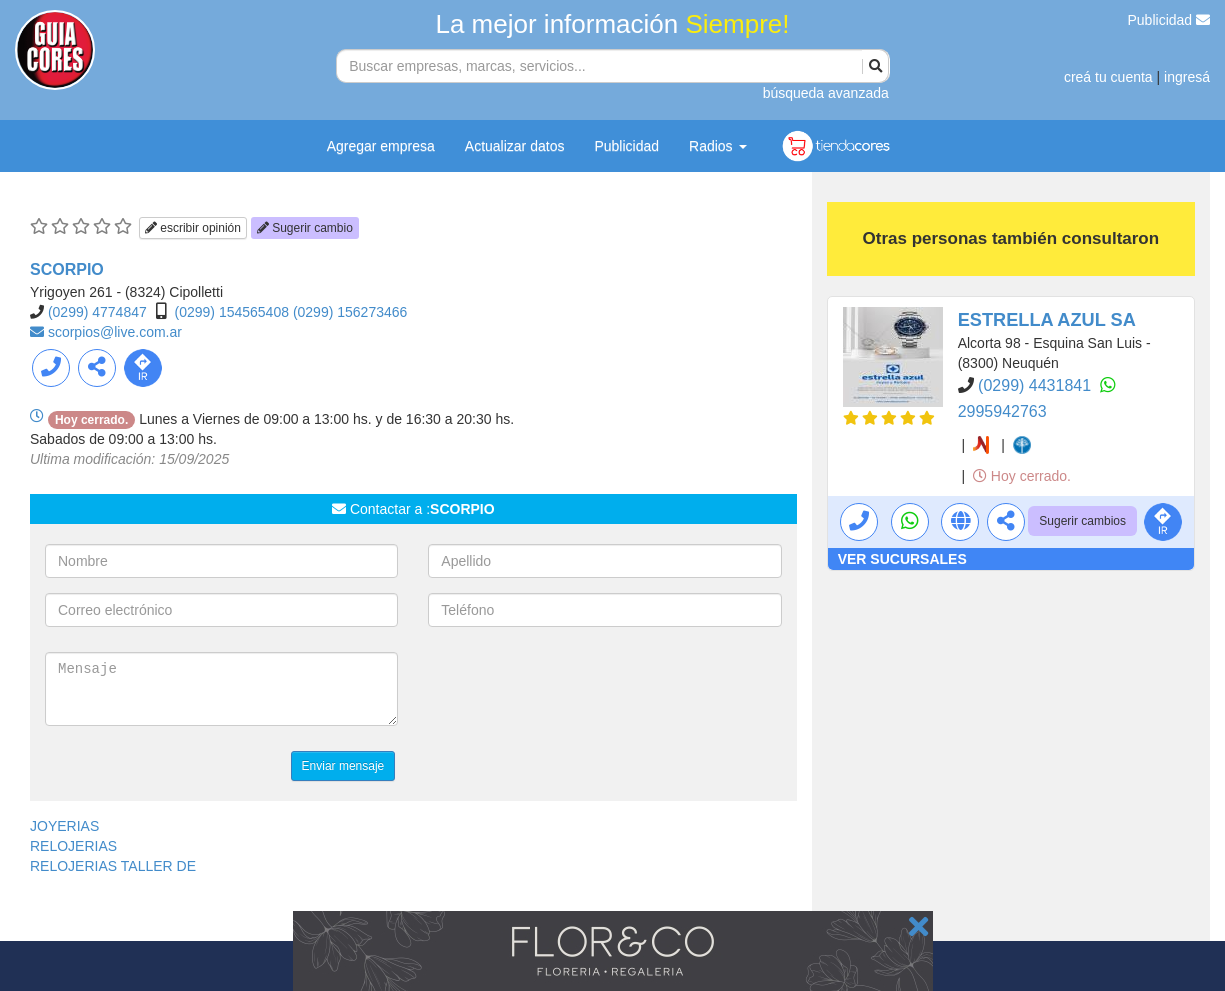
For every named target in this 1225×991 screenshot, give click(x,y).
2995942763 (1002, 411)
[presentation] (580, 691)
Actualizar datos (515, 146)
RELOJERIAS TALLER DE (113, 866)
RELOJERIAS (73, 846)
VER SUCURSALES (902, 559)
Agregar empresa (381, 146)
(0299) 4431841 (1036, 385)
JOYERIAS (64, 826)
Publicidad (1169, 20)
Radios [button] (717, 146)
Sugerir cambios (1082, 521)
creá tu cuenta (1108, 77)
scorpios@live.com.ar (115, 332)
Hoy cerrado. (1022, 476)
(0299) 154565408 (232, 312)
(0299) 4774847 (97, 312)
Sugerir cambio (305, 228)
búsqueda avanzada (826, 93)
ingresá (1187, 77)
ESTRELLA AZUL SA (1047, 320)
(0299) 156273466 (350, 312)
